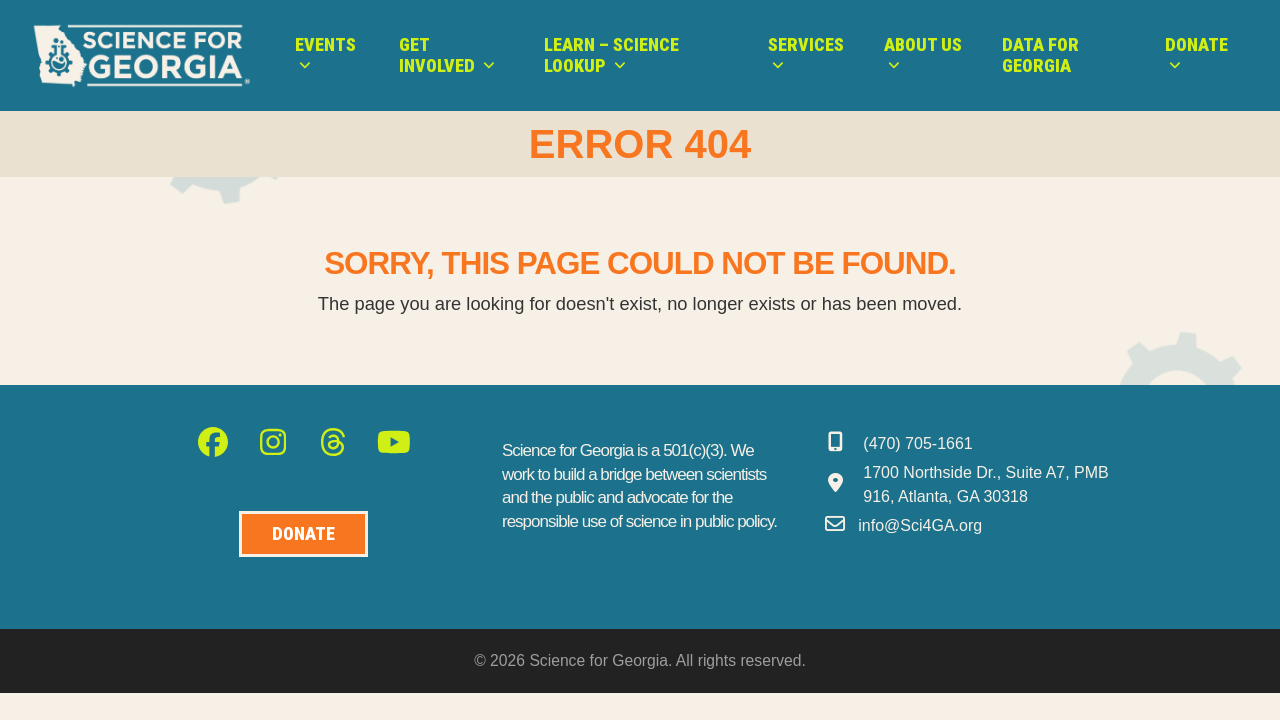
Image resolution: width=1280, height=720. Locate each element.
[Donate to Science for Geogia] (303, 534)
